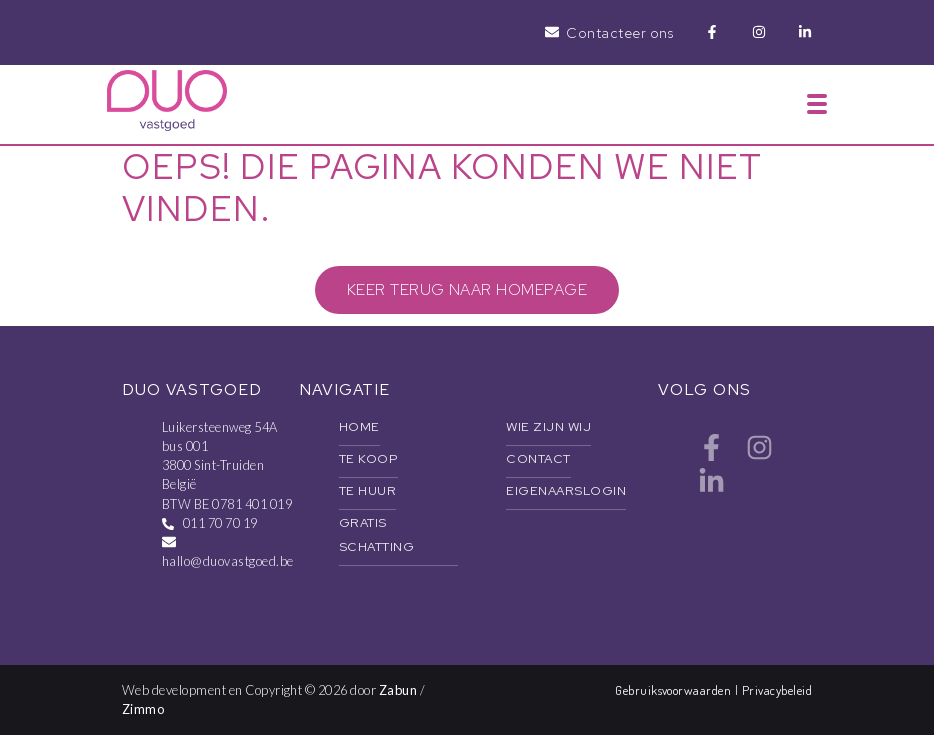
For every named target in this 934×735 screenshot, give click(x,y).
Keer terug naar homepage (467, 289)
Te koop (368, 458)
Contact (538, 458)
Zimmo (143, 709)
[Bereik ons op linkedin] (711, 489)
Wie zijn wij (548, 426)
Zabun (398, 690)
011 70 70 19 (220, 523)
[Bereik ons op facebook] (711, 455)
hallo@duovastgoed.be (228, 561)
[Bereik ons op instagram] (759, 455)
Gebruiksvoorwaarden (675, 690)
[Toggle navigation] (817, 104)
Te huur (367, 490)
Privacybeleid (777, 690)
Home (359, 426)
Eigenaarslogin (566, 490)
